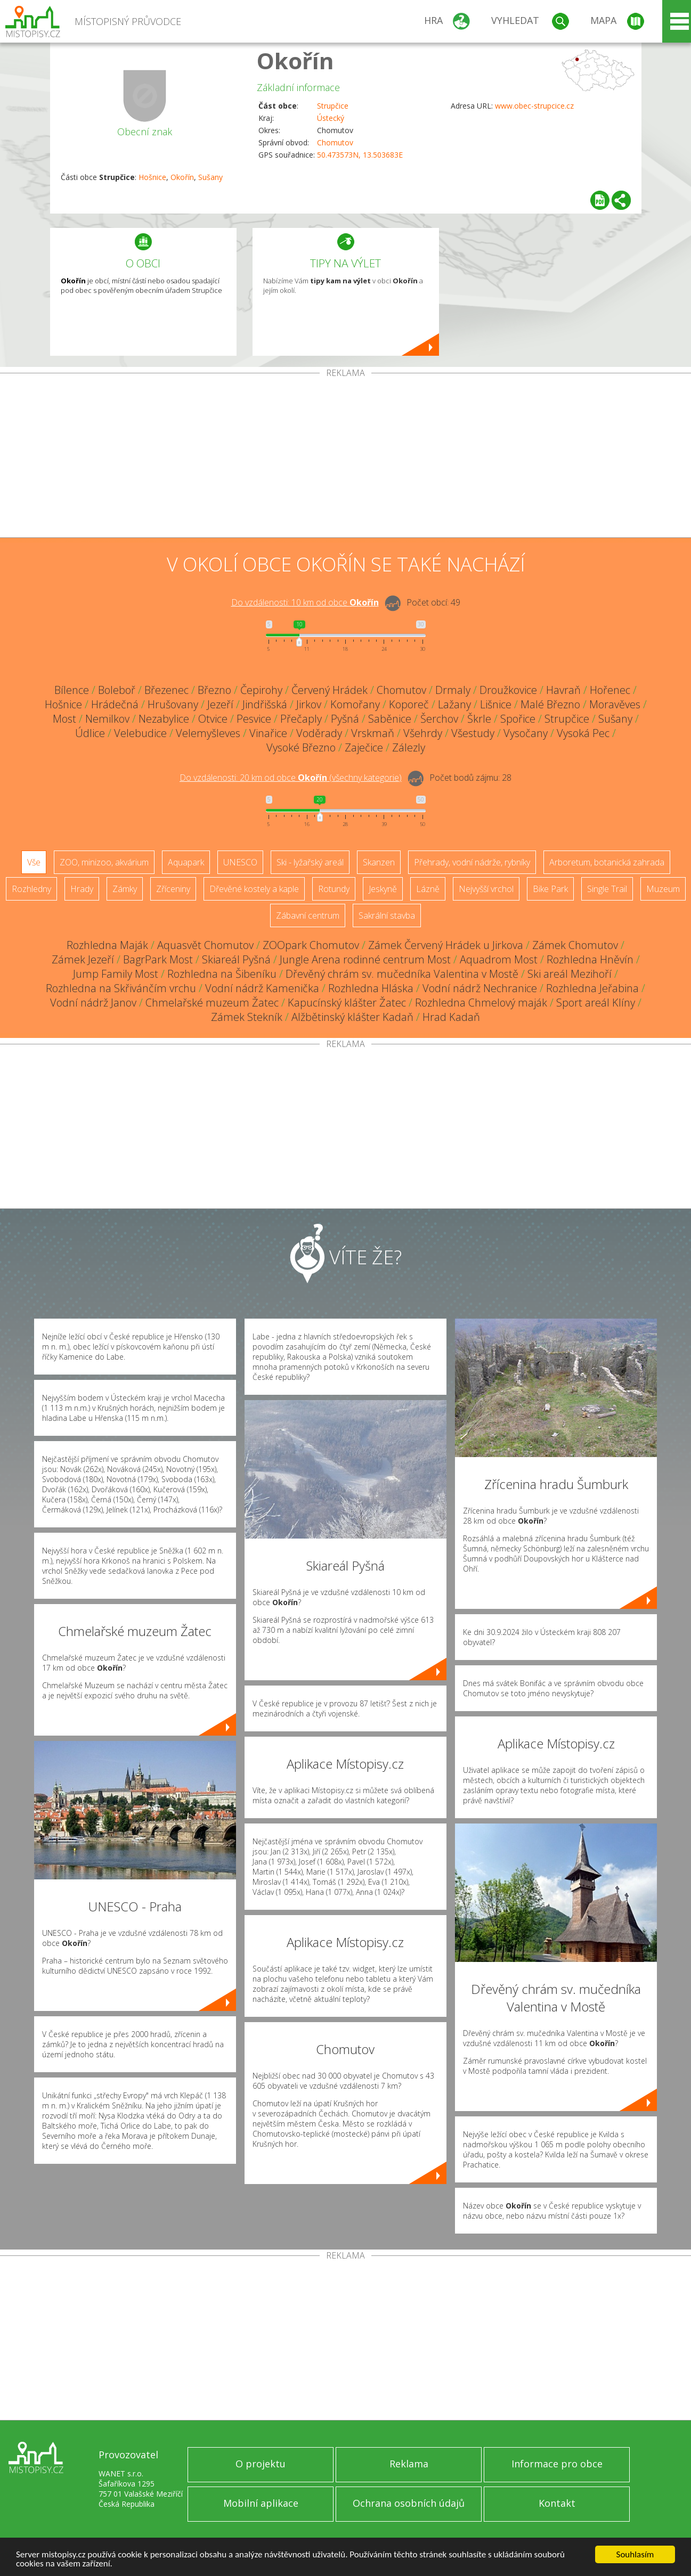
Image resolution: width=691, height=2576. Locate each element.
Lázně (428, 889)
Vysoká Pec (583, 733)
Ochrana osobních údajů (409, 2503)
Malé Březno (550, 704)
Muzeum (663, 889)
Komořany (355, 704)
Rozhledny (31, 889)
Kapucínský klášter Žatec (347, 1002)
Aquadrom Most (499, 959)
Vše (33, 862)
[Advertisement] (345, 457)
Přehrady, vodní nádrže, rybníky (472, 862)
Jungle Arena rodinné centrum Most (365, 959)
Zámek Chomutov (575, 945)
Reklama (408, 2463)
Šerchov (439, 719)
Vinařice (268, 733)
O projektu (260, 2463)
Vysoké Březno (301, 747)
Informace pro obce (557, 2463)
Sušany (210, 177)
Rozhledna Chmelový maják (481, 1002)
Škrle (479, 719)
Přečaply (301, 719)
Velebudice (140, 733)
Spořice (517, 719)
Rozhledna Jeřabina (592, 988)
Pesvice (254, 719)
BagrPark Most (158, 959)
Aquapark (186, 862)
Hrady (81, 889)
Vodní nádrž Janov (93, 1002)
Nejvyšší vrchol (486, 889)
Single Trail (607, 889)
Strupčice (332, 106)
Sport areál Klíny (595, 1002)
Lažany (454, 704)
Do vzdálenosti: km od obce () (291, 777)
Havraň (563, 690)
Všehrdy (422, 733)
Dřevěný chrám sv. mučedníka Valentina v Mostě (402, 974)
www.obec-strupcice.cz (534, 106)
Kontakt (557, 2503)
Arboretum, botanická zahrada (606, 862)
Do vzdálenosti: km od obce (305, 602)
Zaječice (364, 747)
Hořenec (610, 690)
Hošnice (152, 177)
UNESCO (240, 862)
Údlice (90, 733)
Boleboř (116, 690)
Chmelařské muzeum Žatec (212, 1002)
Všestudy (472, 733)
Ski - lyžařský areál (310, 862)
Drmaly (452, 690)
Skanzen (379, 862)
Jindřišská (264, 704)
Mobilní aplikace (260, 2503)
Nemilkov (107, 719)
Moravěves (614, 704)
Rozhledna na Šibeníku (222, 974)
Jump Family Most (115, 974)
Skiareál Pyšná (236, 959)
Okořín (295, 60)
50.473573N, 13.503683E (360, 155)
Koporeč (409, 704)
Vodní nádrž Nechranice (479, 988)
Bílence (71, 690)
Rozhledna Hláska (370, 988)
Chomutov (335, 142)
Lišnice (495, 704)
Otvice (212, 719)
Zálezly (408, 747)
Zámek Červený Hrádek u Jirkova (445, 945)
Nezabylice (164, 719)
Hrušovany (173, 704)
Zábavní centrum (307, 915)
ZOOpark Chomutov (311, 945)
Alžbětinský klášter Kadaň (352, 1017)
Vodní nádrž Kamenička (262, 988)
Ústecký (330, 118)
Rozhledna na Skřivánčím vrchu (121, 988)
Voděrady (319, 733)
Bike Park (550, 889)
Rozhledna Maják (107, 945)
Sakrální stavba (387, 915)
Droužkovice (508, 690)
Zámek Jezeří (83, 959)
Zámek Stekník (246, 1017)
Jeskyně (383, 889)
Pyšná (345, 719)
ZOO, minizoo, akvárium (104, 862)
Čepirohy (261, 690)
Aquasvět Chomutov (205, 945)
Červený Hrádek (329, 690)
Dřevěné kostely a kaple (254, 889)
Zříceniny (173, 889)
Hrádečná (115, 704)
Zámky (124, 889)
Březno (214, 690)
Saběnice (389, 719)
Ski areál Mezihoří (569, 974)
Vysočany (525, 733)
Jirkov (308, 704)
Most (64, 719)
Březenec (166, 690)
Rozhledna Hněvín (590, 959)
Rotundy (333, 889)
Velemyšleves (208, 733)
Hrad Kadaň (451, 1017)
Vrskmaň (372, 733)
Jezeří (220, 704)
